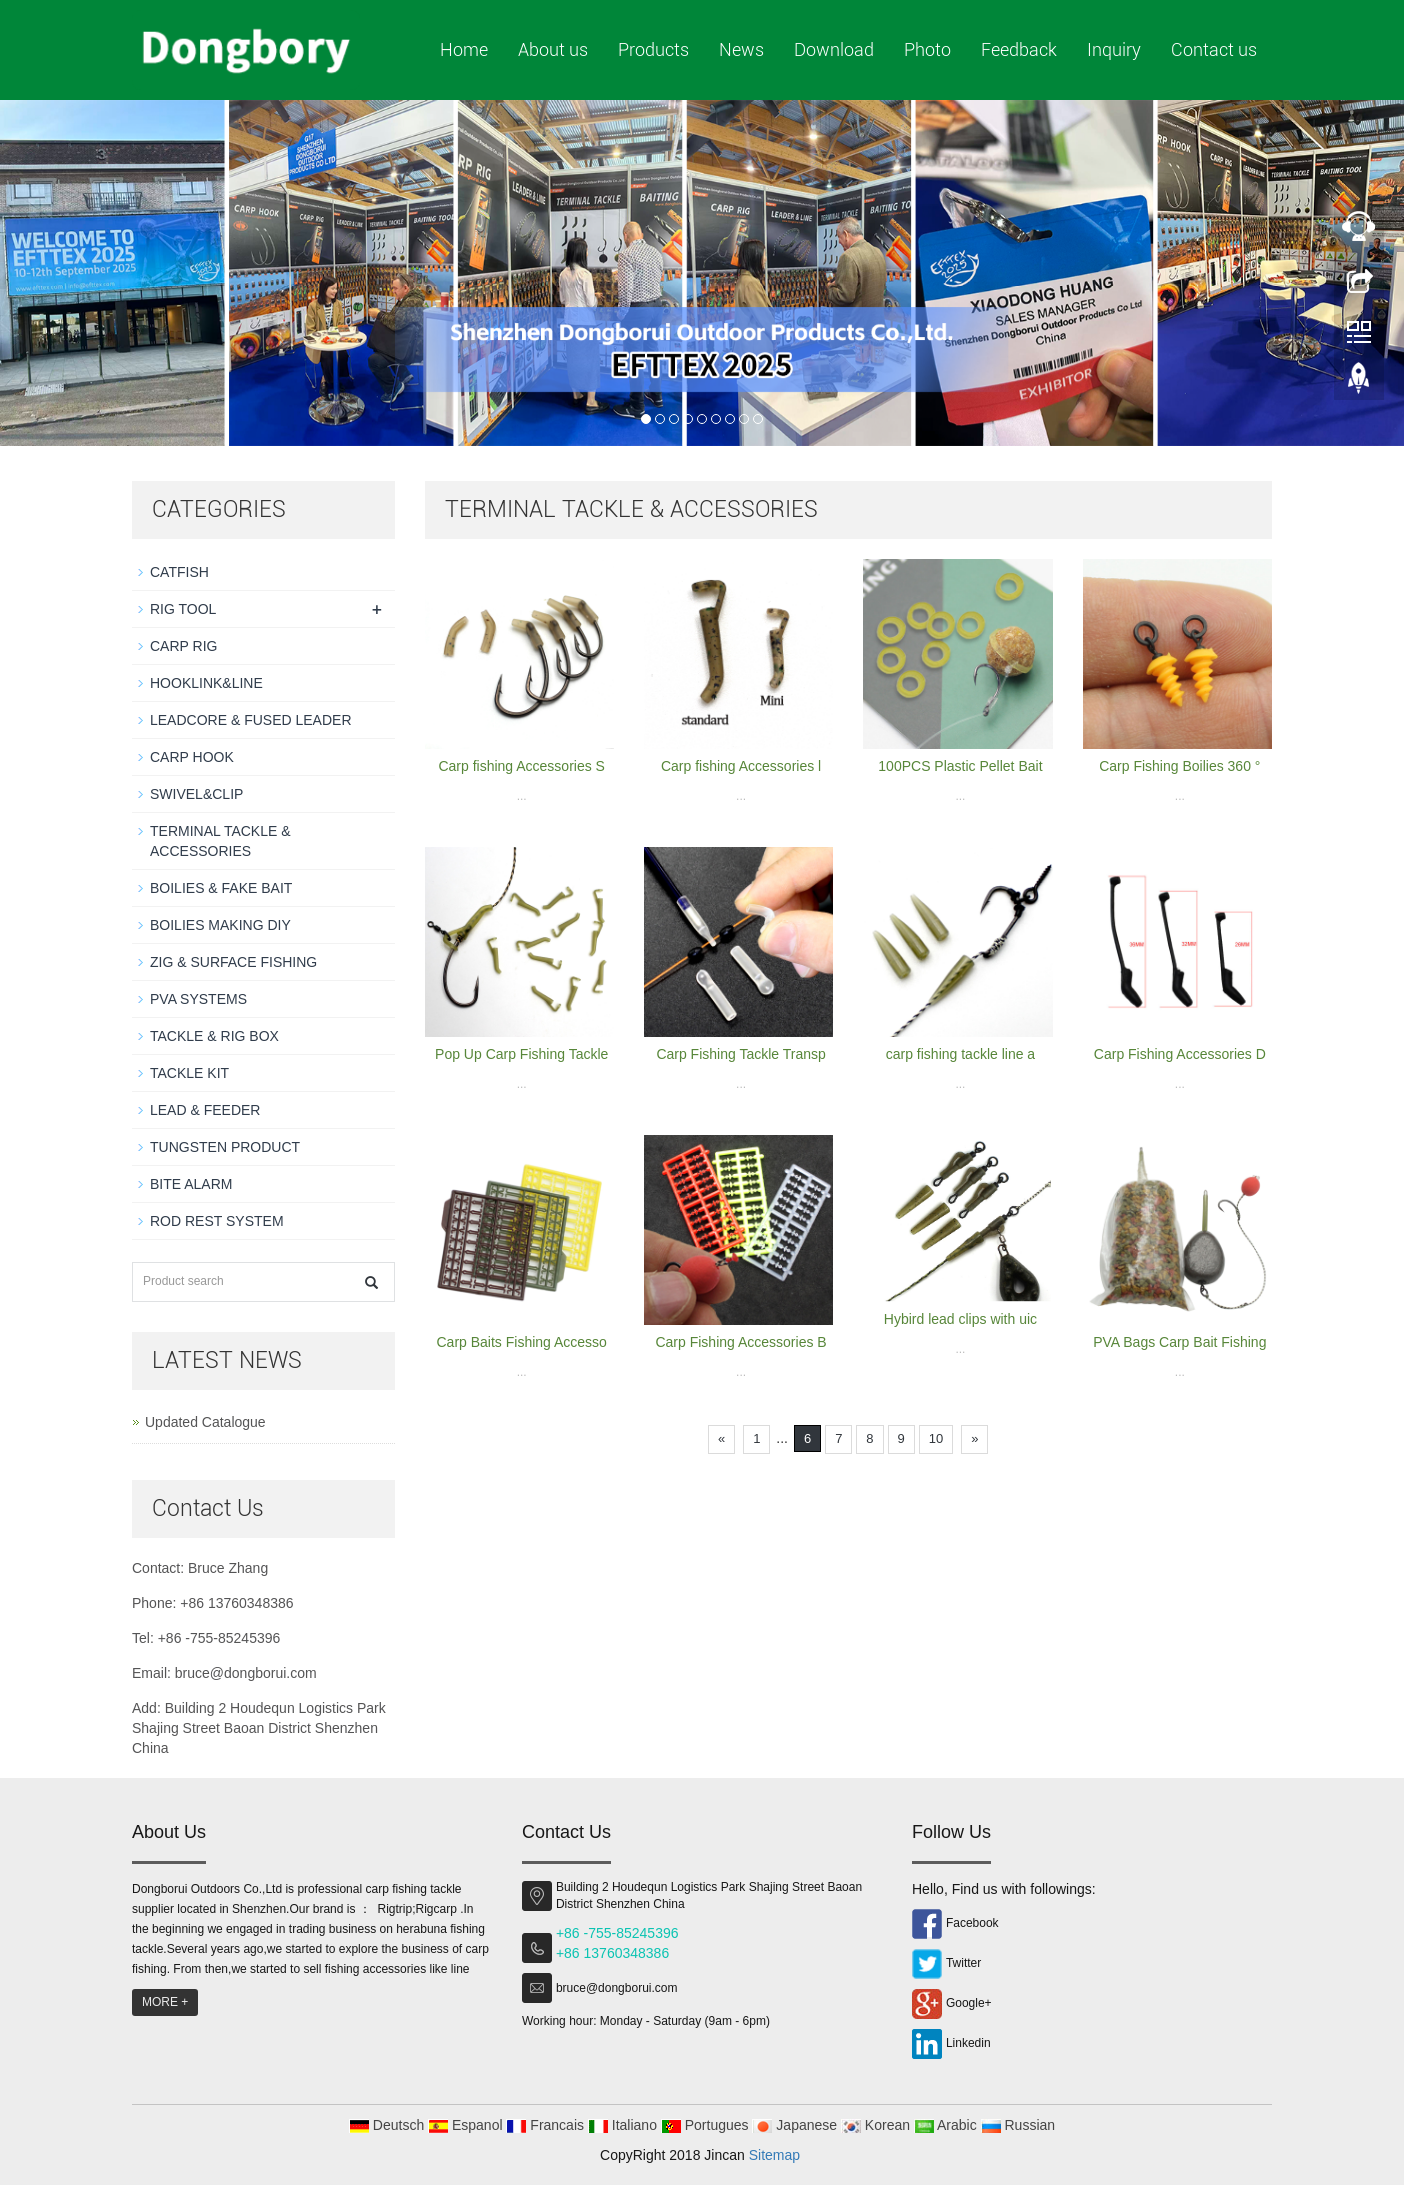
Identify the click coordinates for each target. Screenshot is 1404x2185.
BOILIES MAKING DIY (220, 925)
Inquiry (1114, 49)
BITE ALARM (191, 1184)
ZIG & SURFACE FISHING (233, 962)
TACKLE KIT (189, 1073)
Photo (927, 49)
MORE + (165, 2002)
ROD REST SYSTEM (217, 1221)
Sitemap (774, 2155)
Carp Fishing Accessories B (740, 1342)
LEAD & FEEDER (205, 1110)
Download (834, 49)
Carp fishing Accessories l (741, 766)
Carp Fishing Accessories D (1180, 1054)
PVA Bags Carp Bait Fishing (1179, 1342)
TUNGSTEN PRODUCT (225, 1147)
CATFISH (179, 572)
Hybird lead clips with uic (960, 1319)
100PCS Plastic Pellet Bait (960, 766)
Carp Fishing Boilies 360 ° (1179, 766)
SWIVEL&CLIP (196, 794)
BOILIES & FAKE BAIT (221, 888)
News (741, 49)
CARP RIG (183, 646)
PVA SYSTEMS (198, 999)
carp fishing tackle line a (960, 1054)
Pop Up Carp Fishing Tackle (521, 1054)
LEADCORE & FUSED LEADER (251, 720)
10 (936, 1438)
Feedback (1019, 49)
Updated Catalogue (205, 1422)
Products (653, 49)
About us (553, 49)
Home (464, 49)
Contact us (1214, 49)
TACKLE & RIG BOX (214, 1036)
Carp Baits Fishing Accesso (521, 1342)
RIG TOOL (183, 609)
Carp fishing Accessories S (521, 766)
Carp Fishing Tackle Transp (740, 1054)
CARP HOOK (192, 757)
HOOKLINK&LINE (206, 683)
